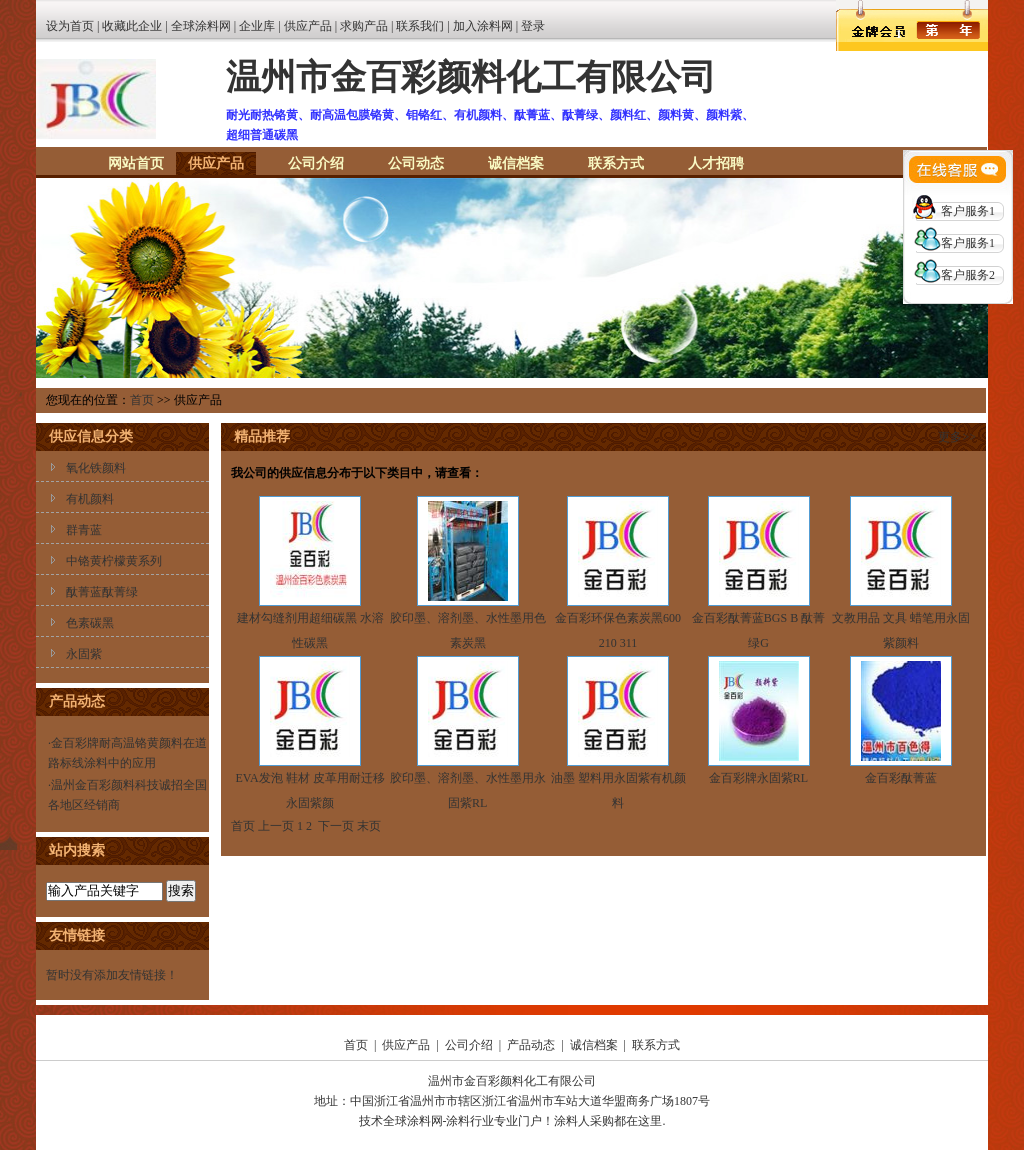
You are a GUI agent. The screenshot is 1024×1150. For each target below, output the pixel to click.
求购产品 (364, 26)
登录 (533, 26)
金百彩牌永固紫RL (758, 778)
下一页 (336, 826)
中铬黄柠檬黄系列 (114, 561)
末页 (369, 826)
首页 (142, 400)
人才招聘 (716, 163)
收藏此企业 (132, 26)
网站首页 (136, 163)
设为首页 (70, 26)
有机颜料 (90, 499)
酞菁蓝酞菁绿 (102, 592)
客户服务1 (968, 211)
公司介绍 (316, 163)
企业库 (257, 26)
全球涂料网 (201, 26)
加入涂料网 (483, 26)
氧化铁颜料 (96, 468)
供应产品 (308, 26)
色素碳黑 (90, 623)
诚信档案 (516, 163)
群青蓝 (84, 530)
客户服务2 (968, 275)
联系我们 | (424, 26)
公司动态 (416, 163)
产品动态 (531, 1045)
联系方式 (616, 163)
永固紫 (84, 654)
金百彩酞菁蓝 (901, 778)
